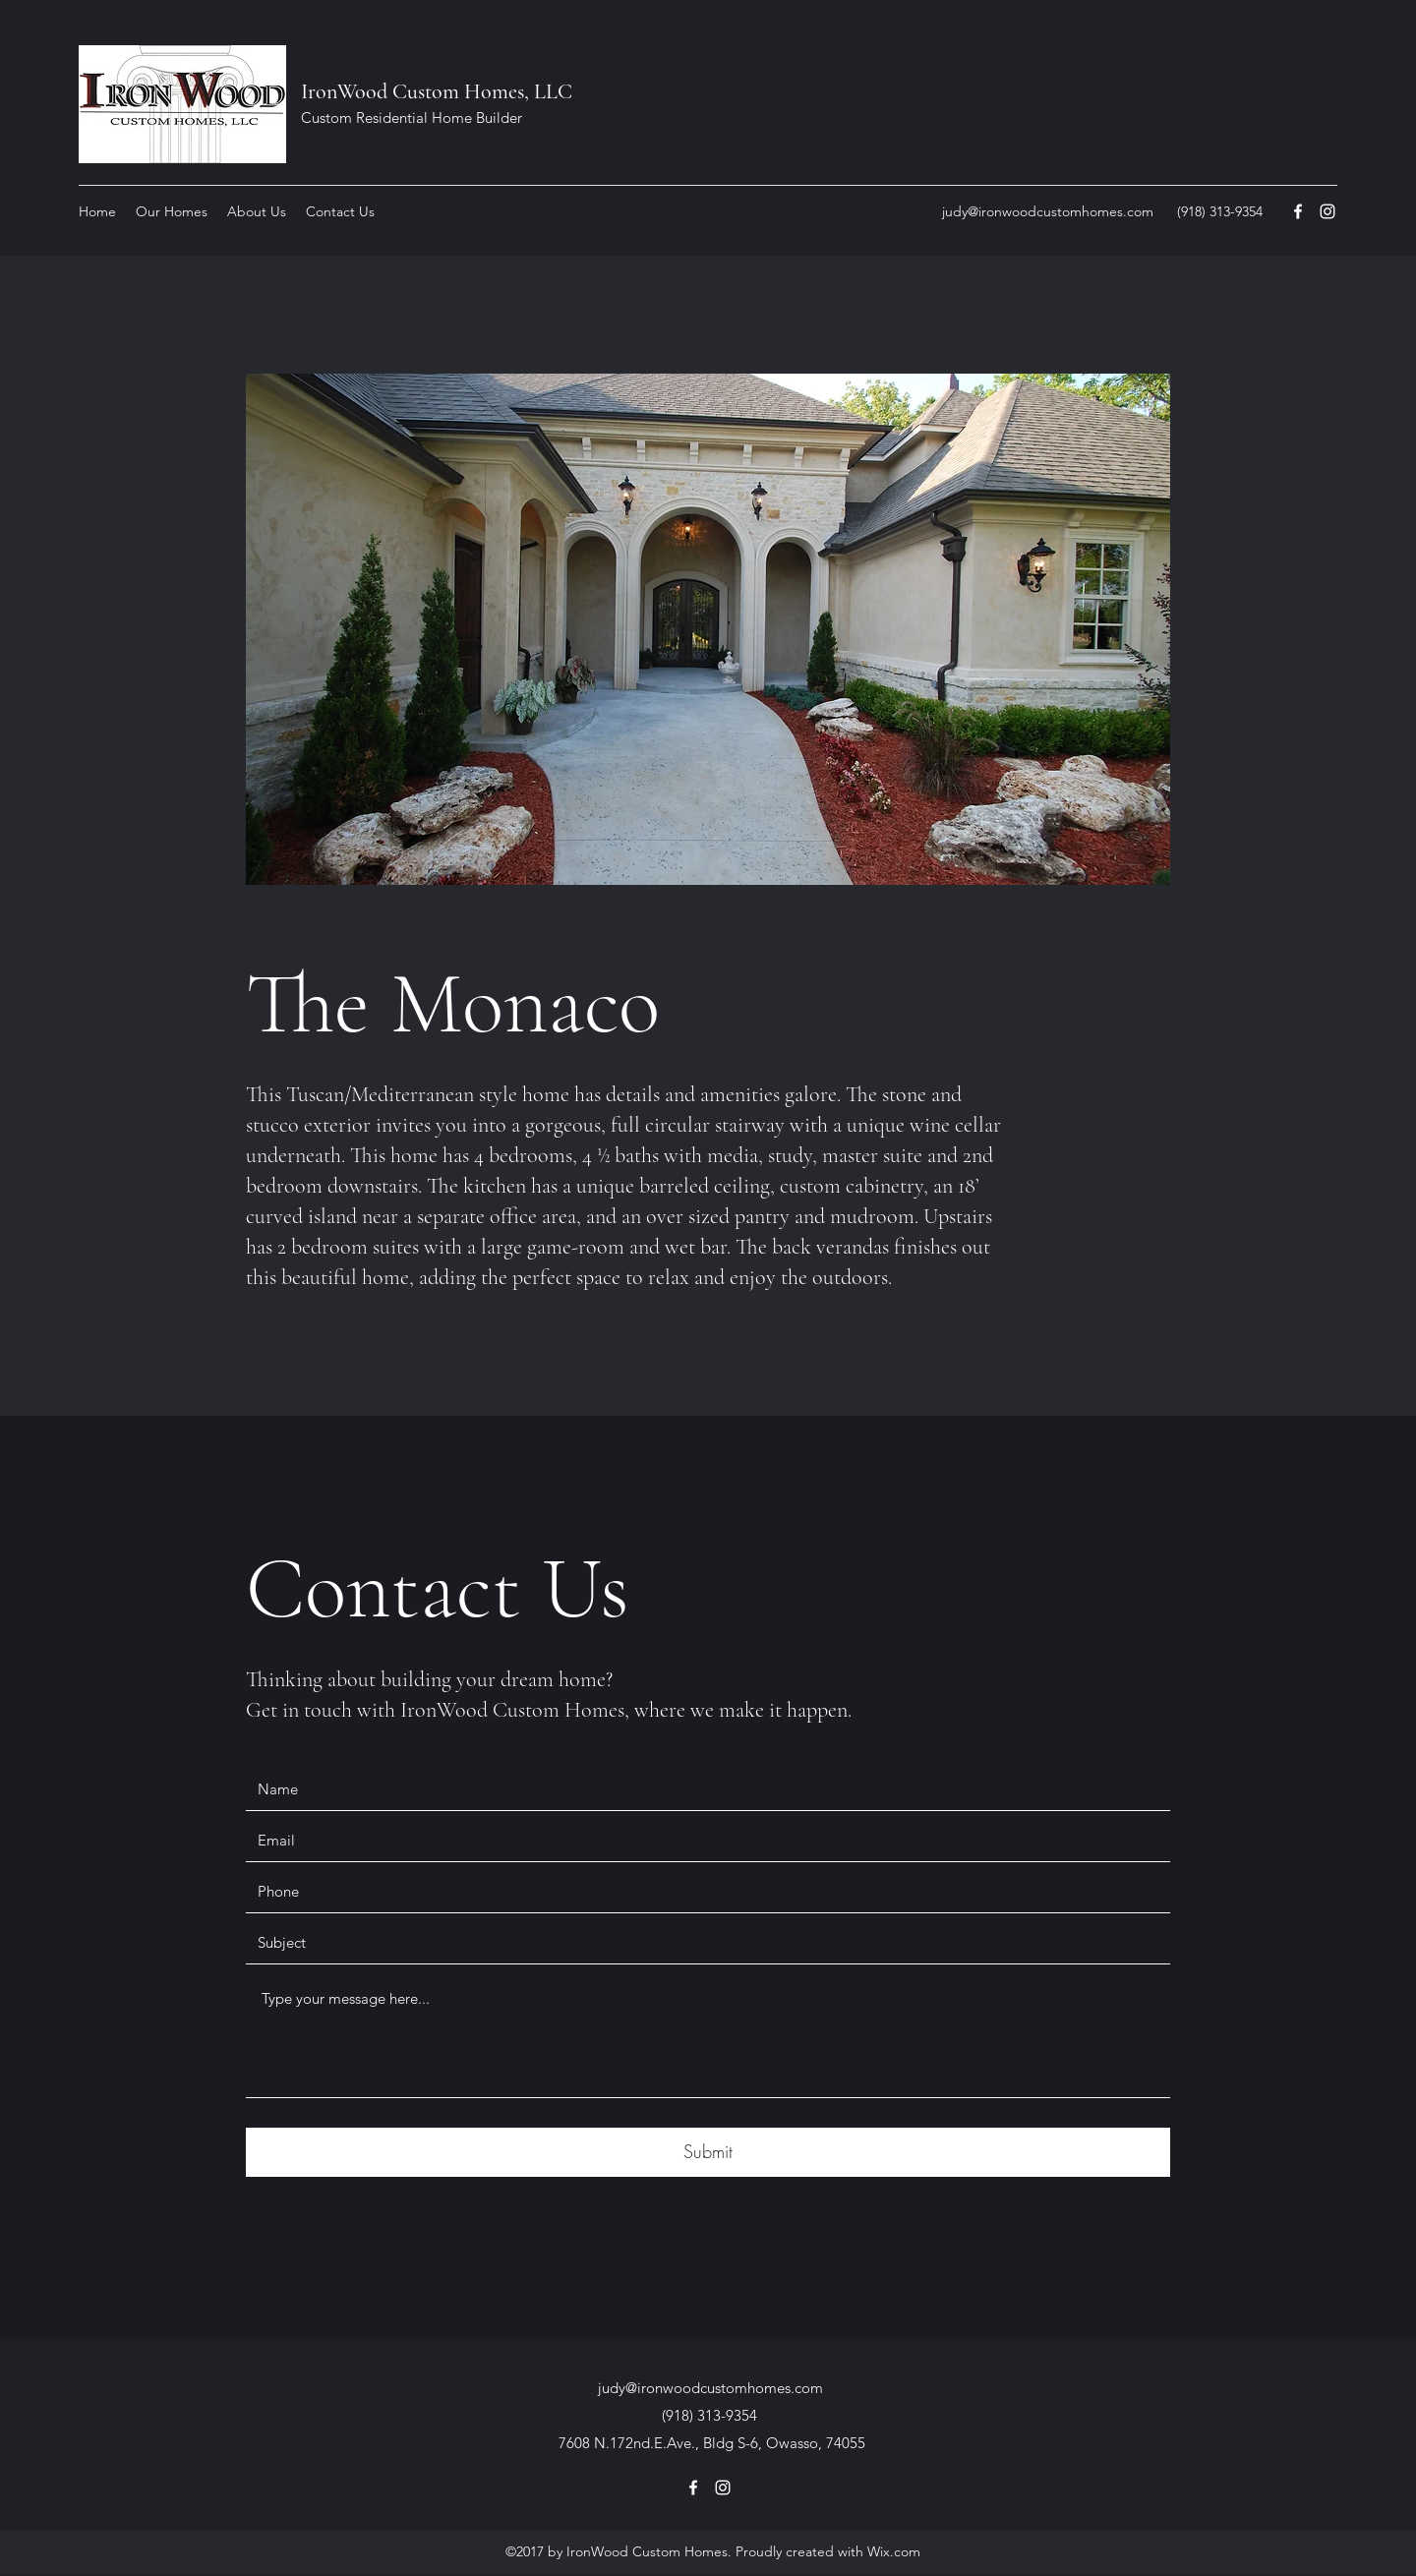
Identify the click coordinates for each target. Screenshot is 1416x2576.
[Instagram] (1327, 211)
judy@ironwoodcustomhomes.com (1047, 211)
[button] (171, 211)
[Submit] (708, 2152)
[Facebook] (1298, 211)
